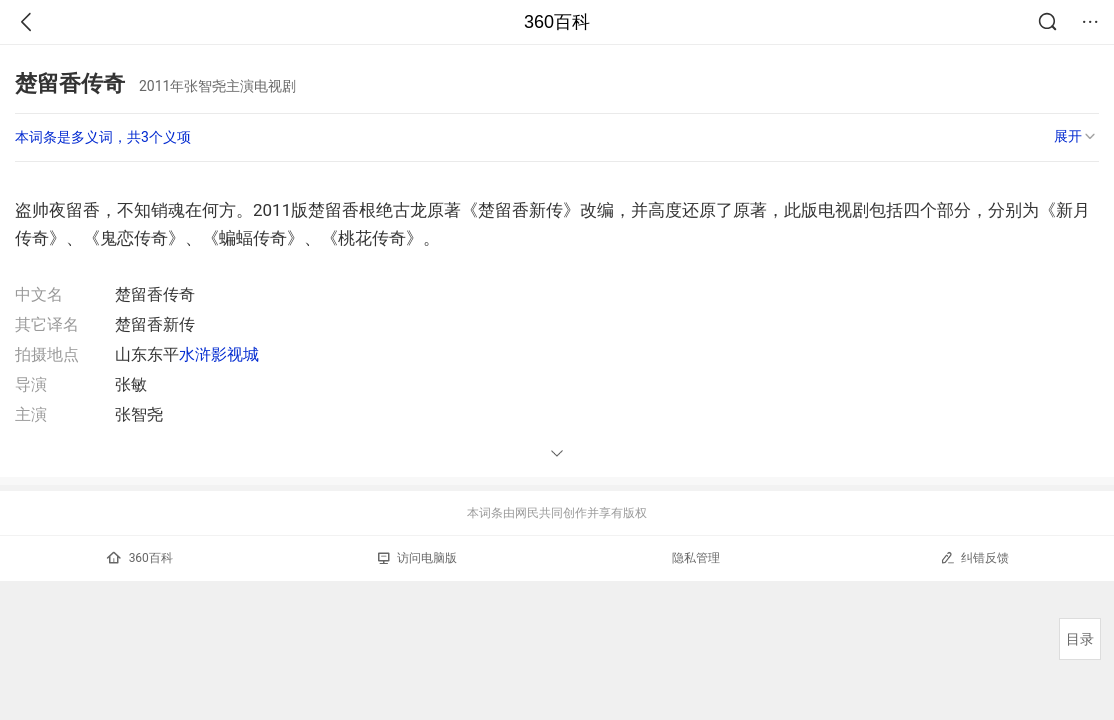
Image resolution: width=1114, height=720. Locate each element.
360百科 (557, 22)
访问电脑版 (417, 558)
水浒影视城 (219, 354)
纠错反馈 (974, 557)
